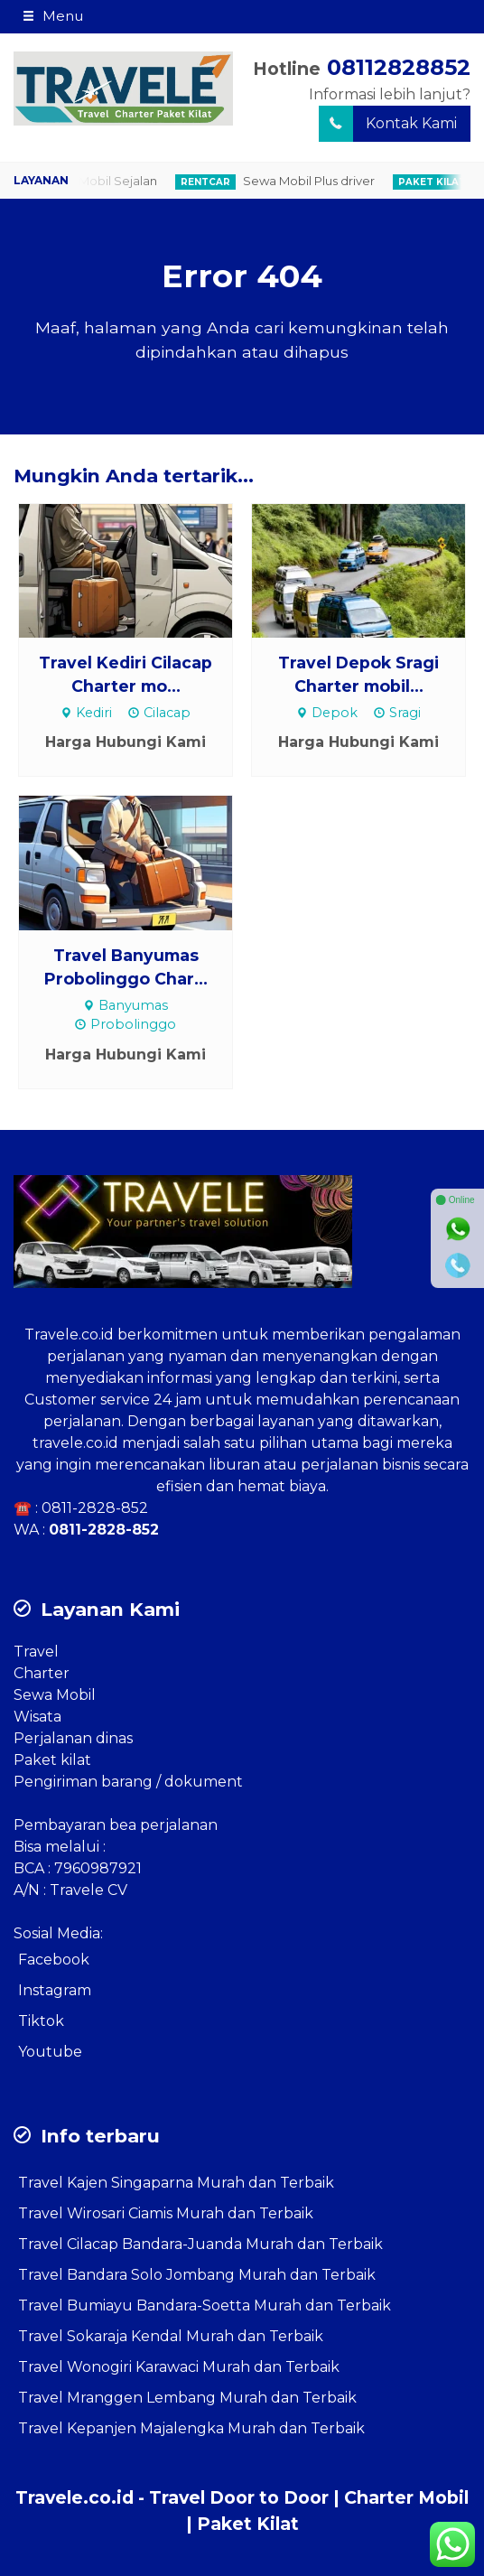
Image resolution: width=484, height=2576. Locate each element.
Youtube (50, 2051)
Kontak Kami (388, 124)
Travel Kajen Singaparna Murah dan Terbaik (176, 2182)
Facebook (53, 1959)
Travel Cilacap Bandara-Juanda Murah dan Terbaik (200, 2244)
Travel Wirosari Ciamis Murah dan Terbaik (165, 2213)
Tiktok (41, 2021)
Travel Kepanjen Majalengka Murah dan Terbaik (191, 2428)
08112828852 (398, 67)
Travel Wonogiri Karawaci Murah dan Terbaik (179, 2366)
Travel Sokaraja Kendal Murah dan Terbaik (170, 2336)
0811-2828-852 (95, 1508)
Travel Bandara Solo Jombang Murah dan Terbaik (197, 2274)
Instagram (54, 1990)
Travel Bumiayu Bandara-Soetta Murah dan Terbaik (204, 2305)
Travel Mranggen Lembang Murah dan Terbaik (187, 2397)
